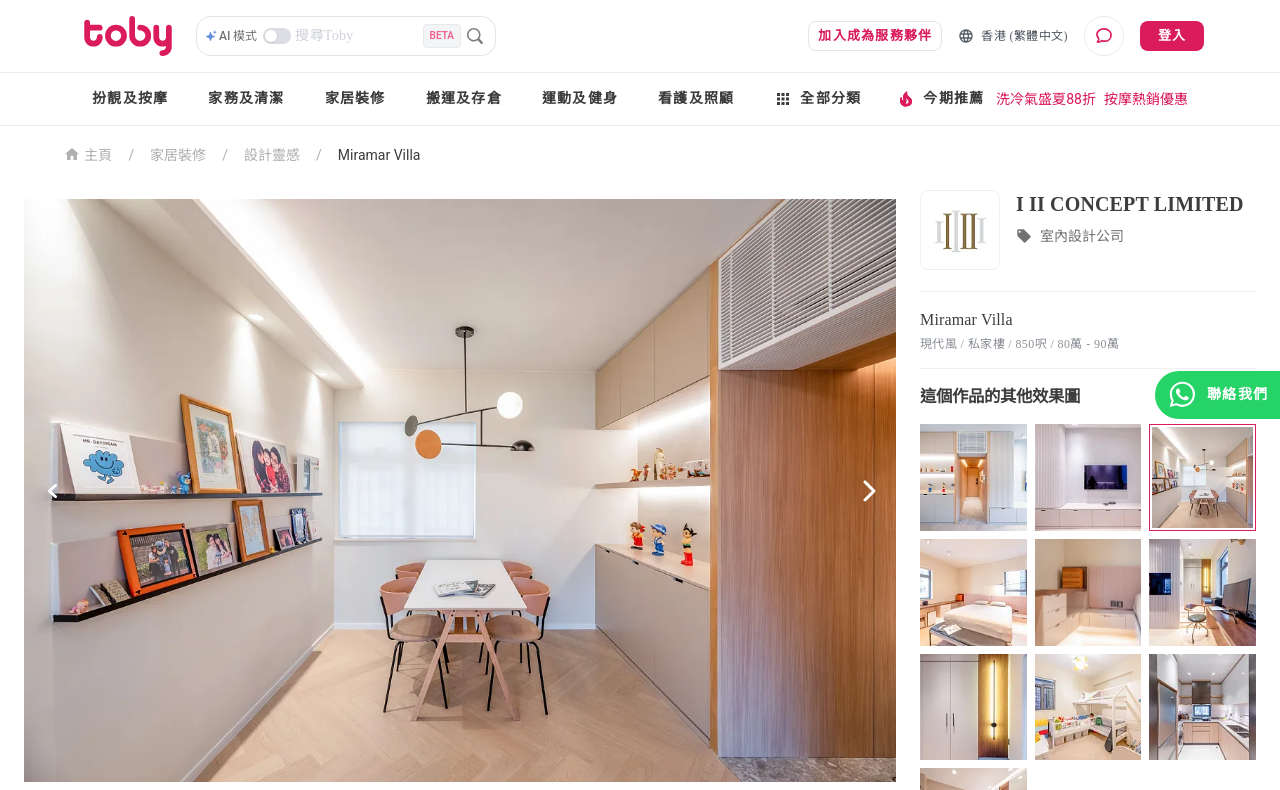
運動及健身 (580, 98)
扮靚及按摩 (130, 98)
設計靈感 (272, 155)
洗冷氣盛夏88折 (1046, 99)
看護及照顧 (696, 98)
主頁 (88, 153)
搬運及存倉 (464, 98)
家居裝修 (355, 98)
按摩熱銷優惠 (1146, 99)
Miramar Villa (379, 155)
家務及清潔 (246, 98)
